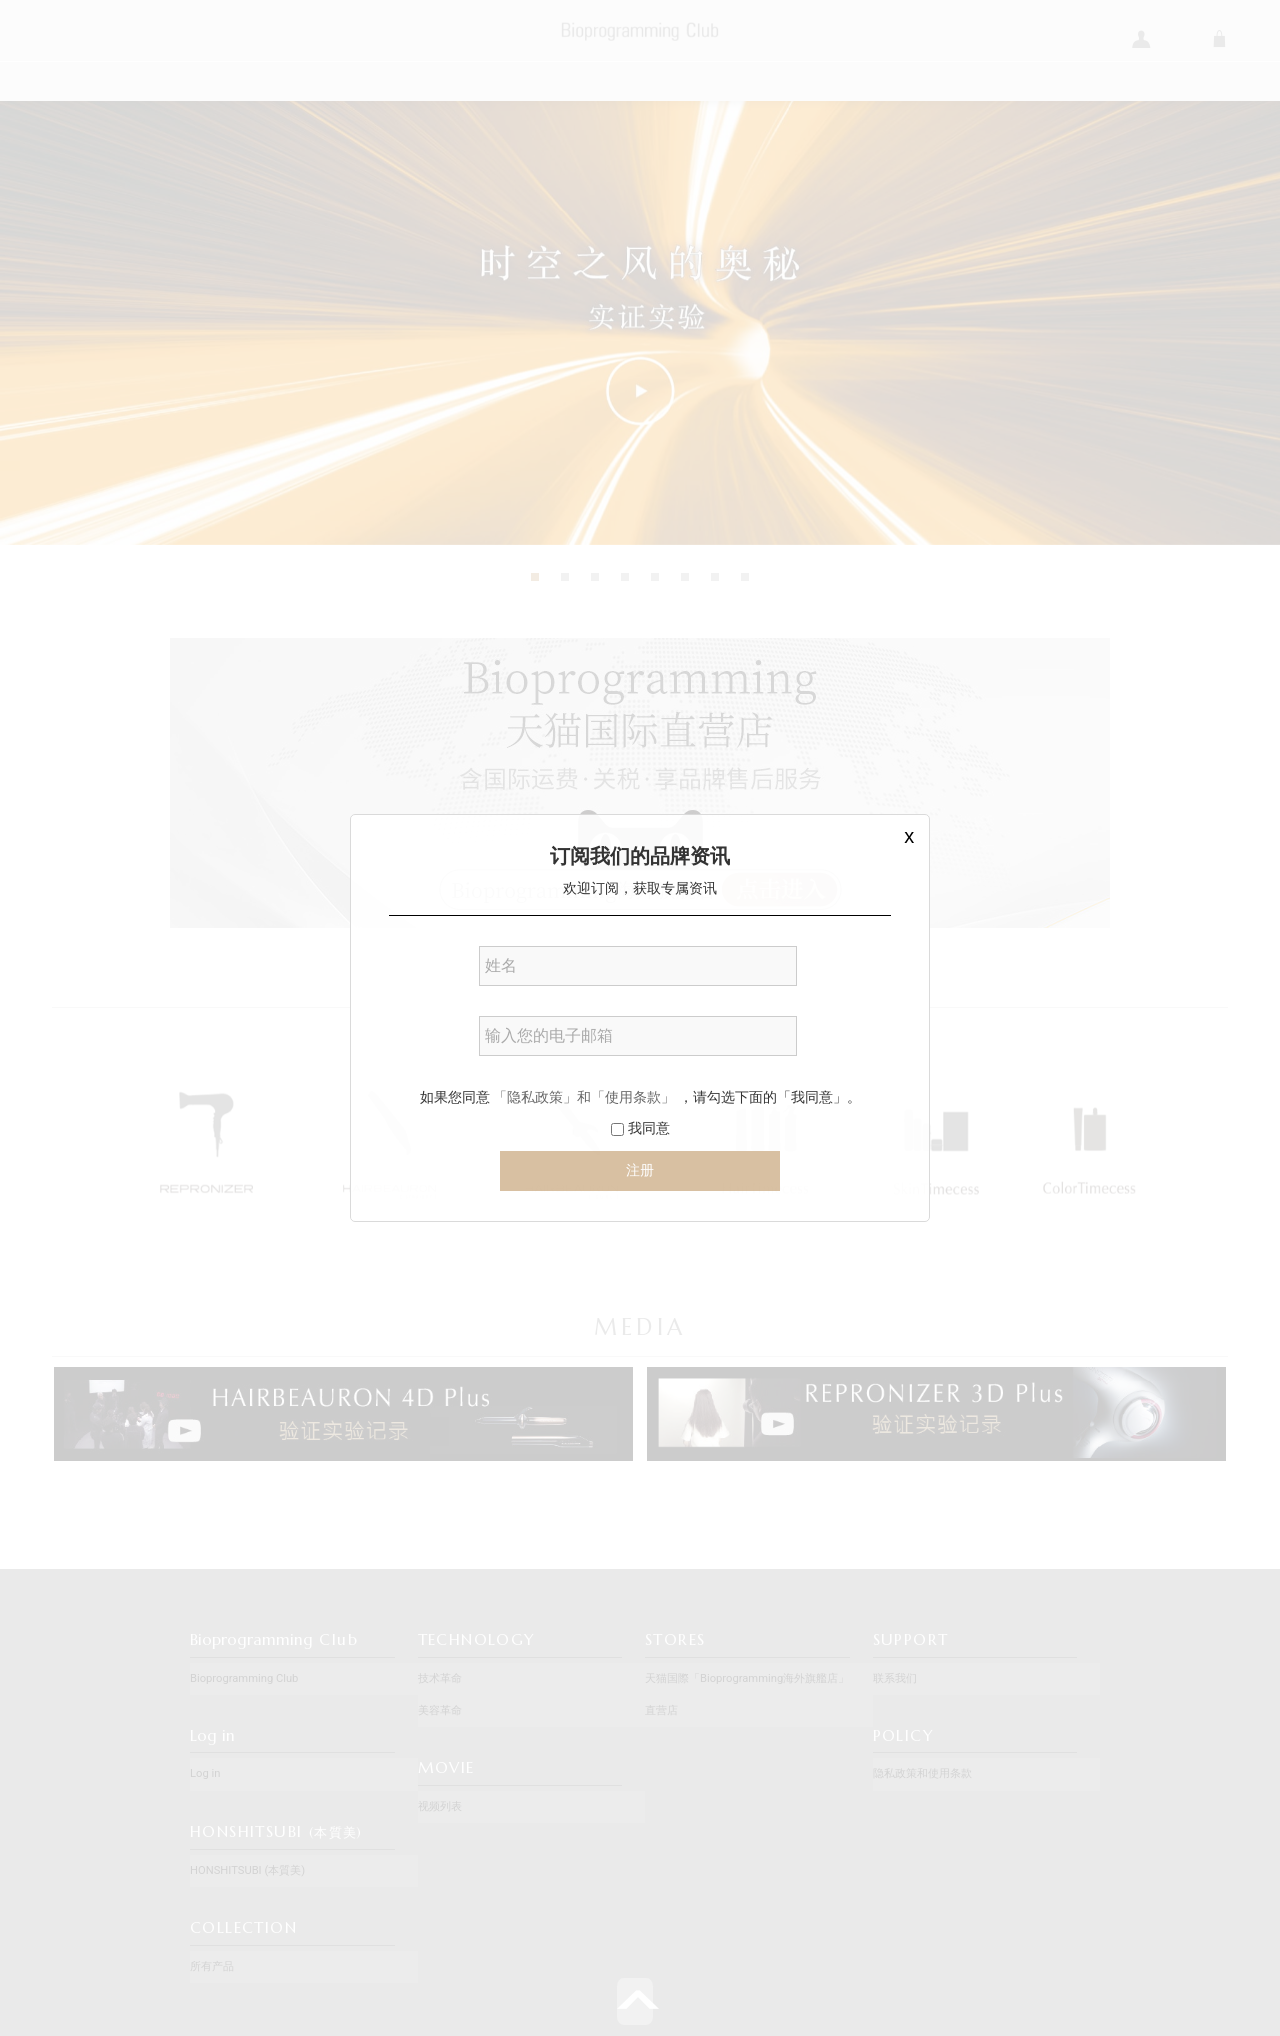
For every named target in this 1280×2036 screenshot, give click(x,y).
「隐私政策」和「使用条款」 (584, 1097)
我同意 (640, 1128)
